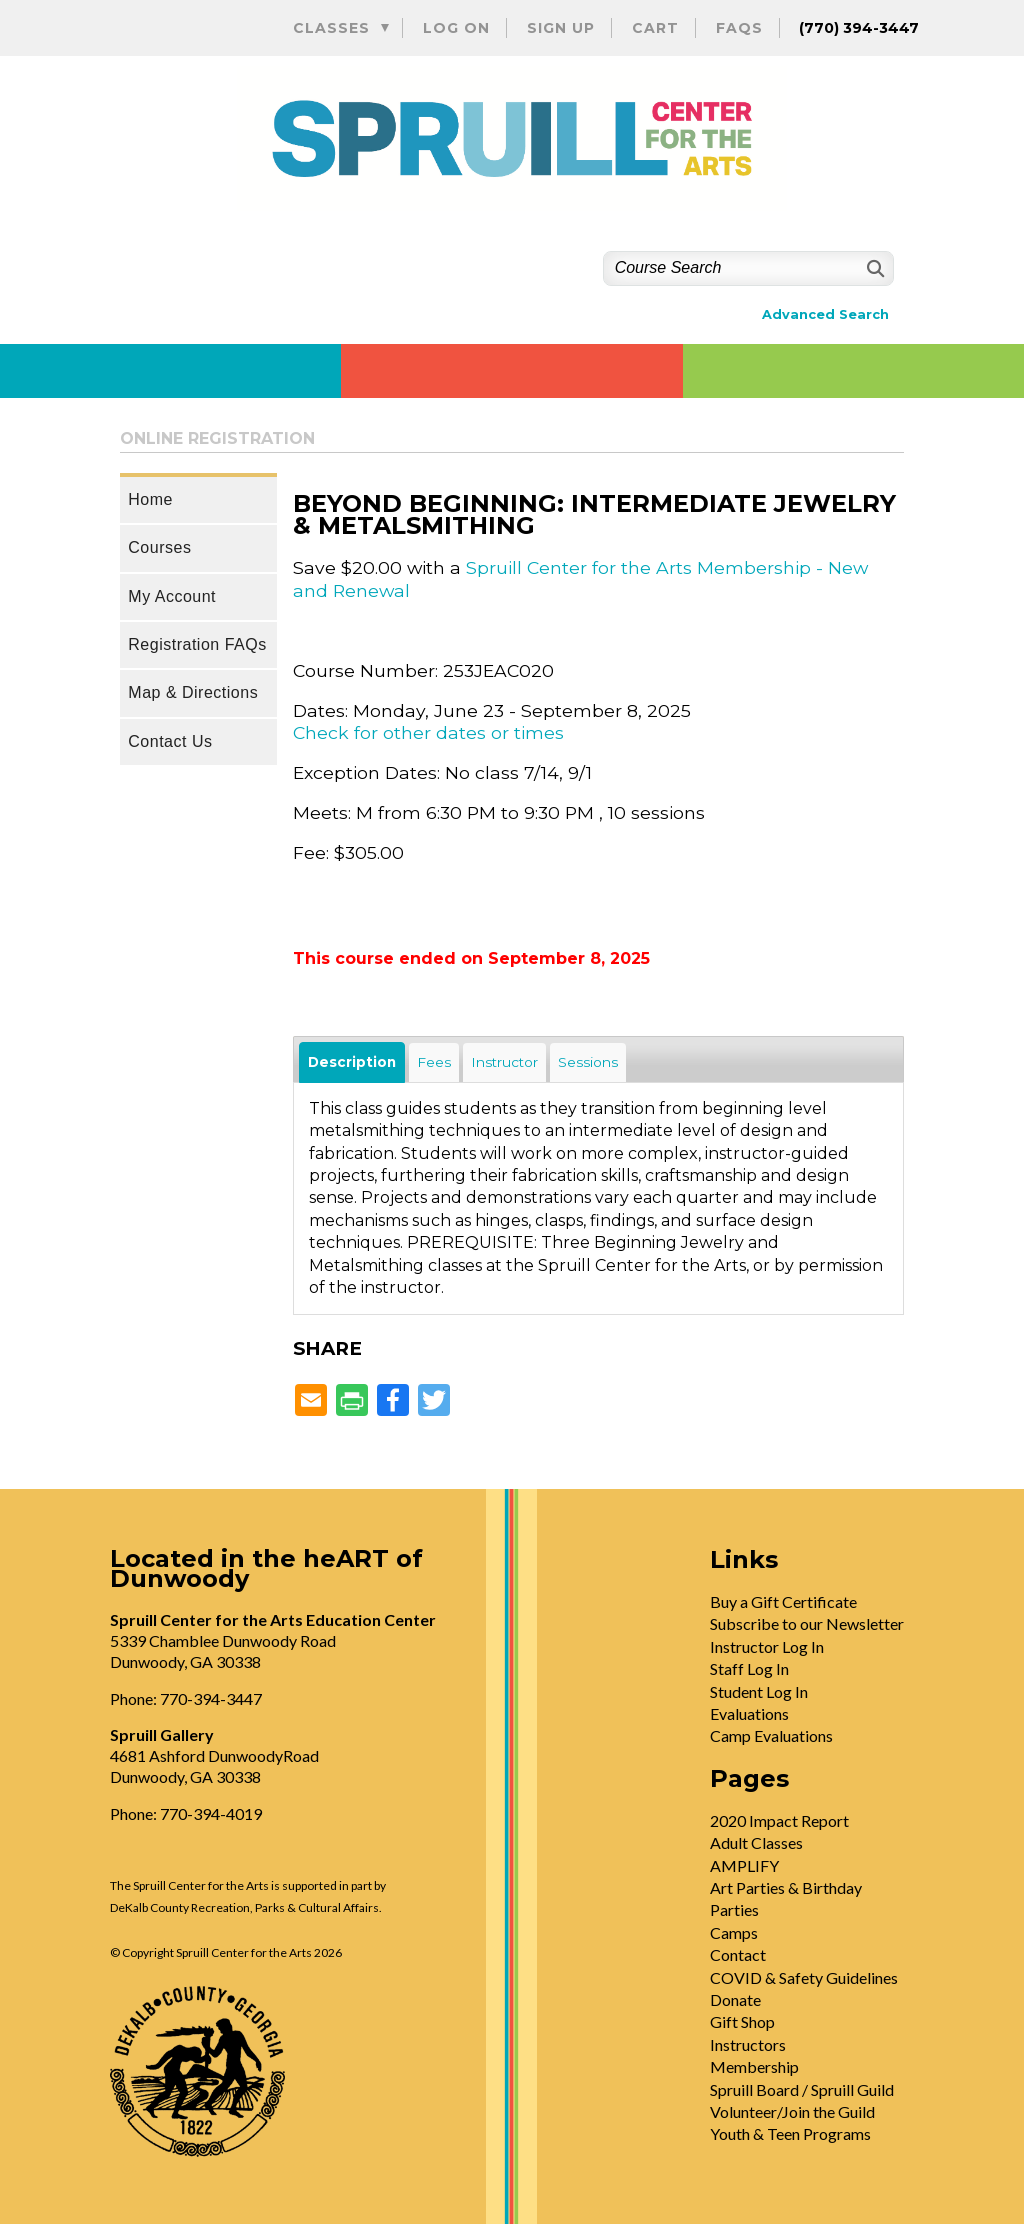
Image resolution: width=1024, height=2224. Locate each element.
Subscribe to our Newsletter (807, 1623)
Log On (456, 28)
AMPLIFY (744, 1865)
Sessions (588, 1062)
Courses (159, 547)
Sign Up (561, 28)
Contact (738, 1954)
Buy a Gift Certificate (783, 1601)
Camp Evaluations (771, 1735)
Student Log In (759, 1691)
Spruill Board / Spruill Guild (802, 2089)
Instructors (748, 2044)
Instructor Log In (767, 1646)
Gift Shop (742, 2021)
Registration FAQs (197, 644)
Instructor (504, 1062)
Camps (734, 1932)
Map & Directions (193, 692)
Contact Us (170, 741)
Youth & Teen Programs (790, 2133)
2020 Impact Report (779, 1820)
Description (352, 1062)
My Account (172, 596)
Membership (754, 2066)
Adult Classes (756, 1842)
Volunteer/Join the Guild (792, 2111)
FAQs (739, 28)
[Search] (873, 268)
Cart (655, 28)
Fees (434, 1062)
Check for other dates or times (428, 732)
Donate (735, 1999)
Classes (331, 28)
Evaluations (749, 1713)
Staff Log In (749, 1668)
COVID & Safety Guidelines (804, 1977)
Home (150, 499)
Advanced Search (825, 314)
